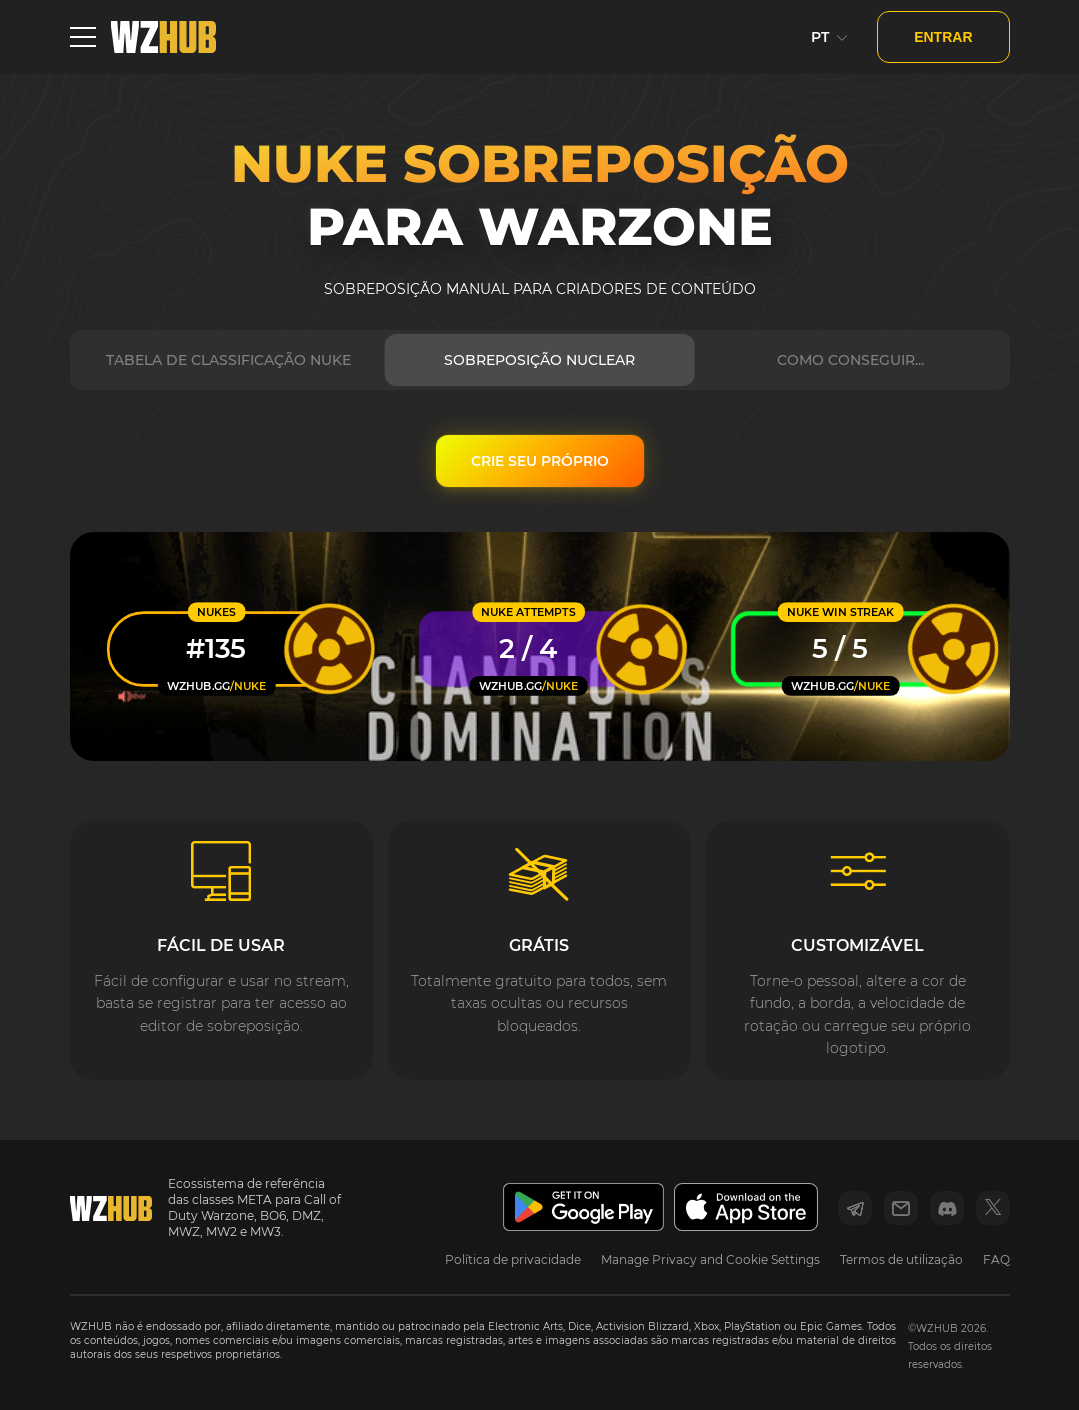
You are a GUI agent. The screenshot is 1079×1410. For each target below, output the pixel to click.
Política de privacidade (513, 1259)
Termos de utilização (901, 1259)
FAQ (996, 1259)
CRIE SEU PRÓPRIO (540, 461)
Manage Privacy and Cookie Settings (710, 1259)
